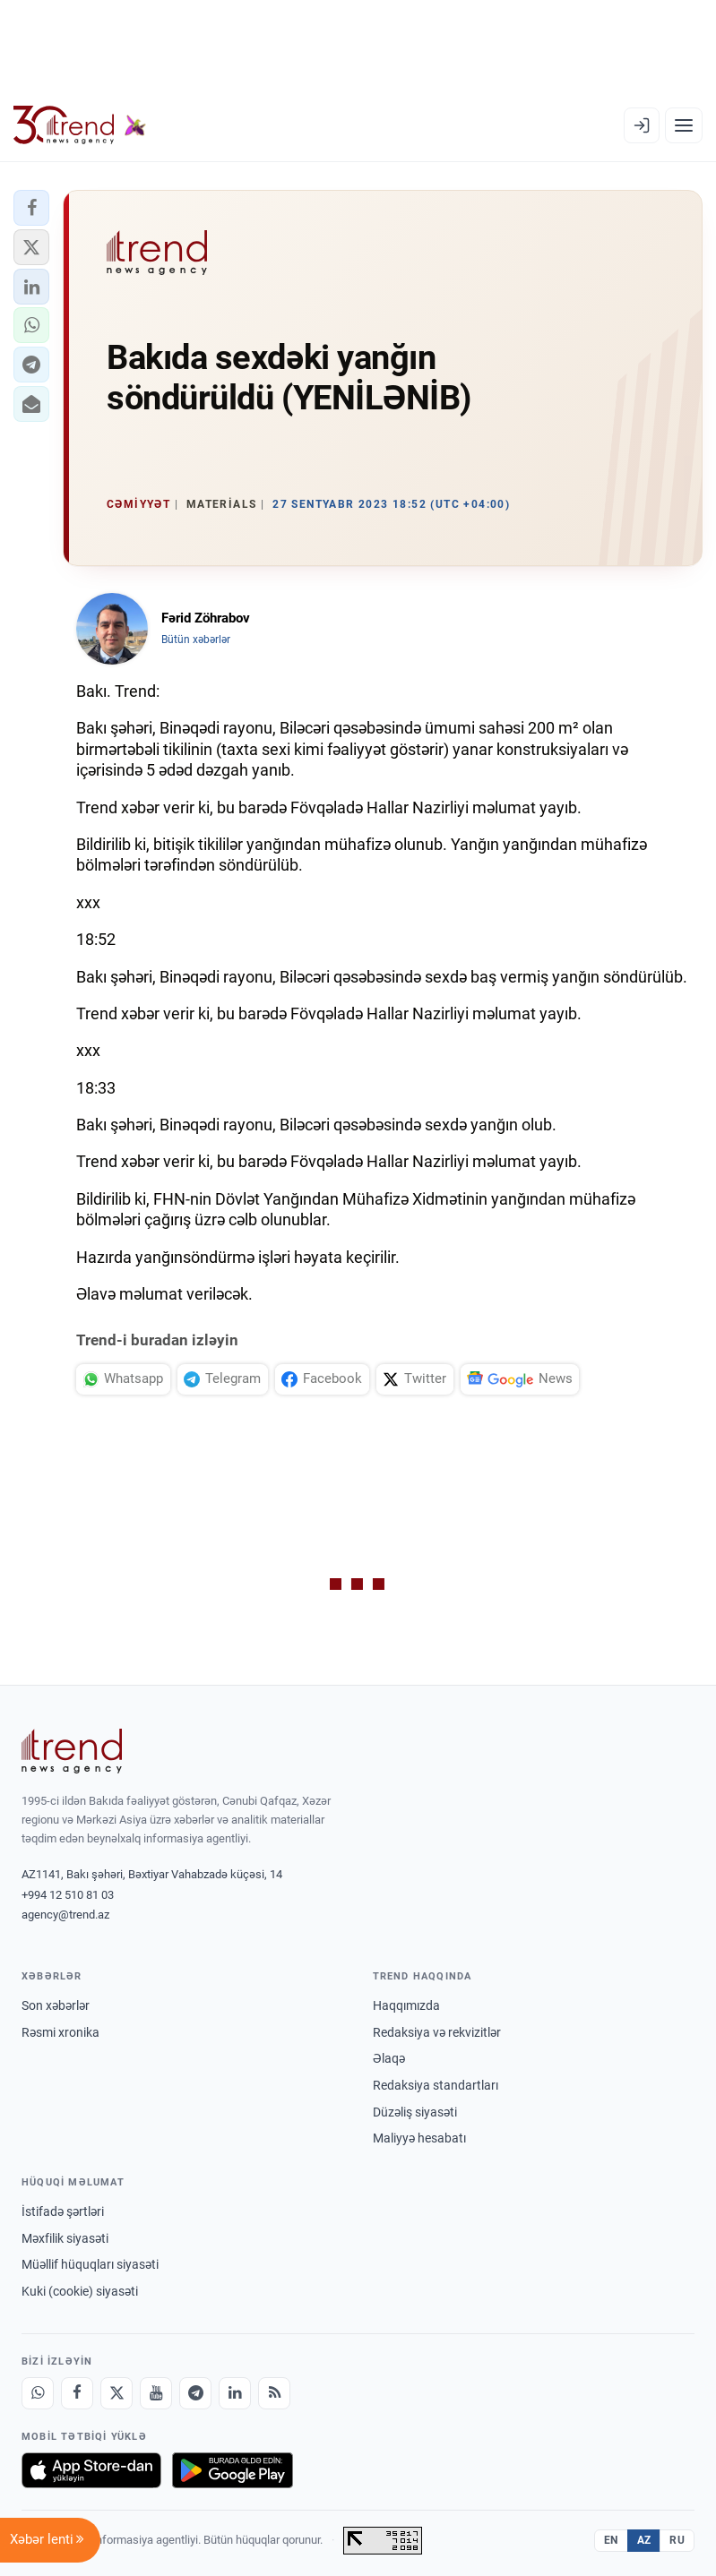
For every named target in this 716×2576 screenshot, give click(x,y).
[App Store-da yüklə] (91, 2470)
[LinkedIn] (235, 2393)
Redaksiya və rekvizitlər (437, 2032)
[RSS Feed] (274, 2393)
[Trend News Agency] (72, 1751)
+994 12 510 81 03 (68, 1895)
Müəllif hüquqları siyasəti (90, 2264)
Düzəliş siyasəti (415, 2112)
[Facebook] (77, 2393)
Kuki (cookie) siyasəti (80, 2291)
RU (677, 2540)
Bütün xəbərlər (195, 639)
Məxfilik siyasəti (65, 2238)
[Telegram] (195, 2393)
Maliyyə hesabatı (419, 2138)
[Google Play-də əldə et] (232, 2470)
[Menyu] (684, 125)
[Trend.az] (79, 125)
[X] (116, 2393)
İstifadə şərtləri (63, 2211)
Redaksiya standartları (435, 2085)
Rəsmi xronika (60, 2032)
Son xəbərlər (56, 2005)
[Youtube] (156, 2393)
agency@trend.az (65, 1914)
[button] (31, 208)
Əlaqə (389, 2058)
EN (611, 2540)
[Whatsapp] (38, 2393)
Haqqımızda (406, 2005)
